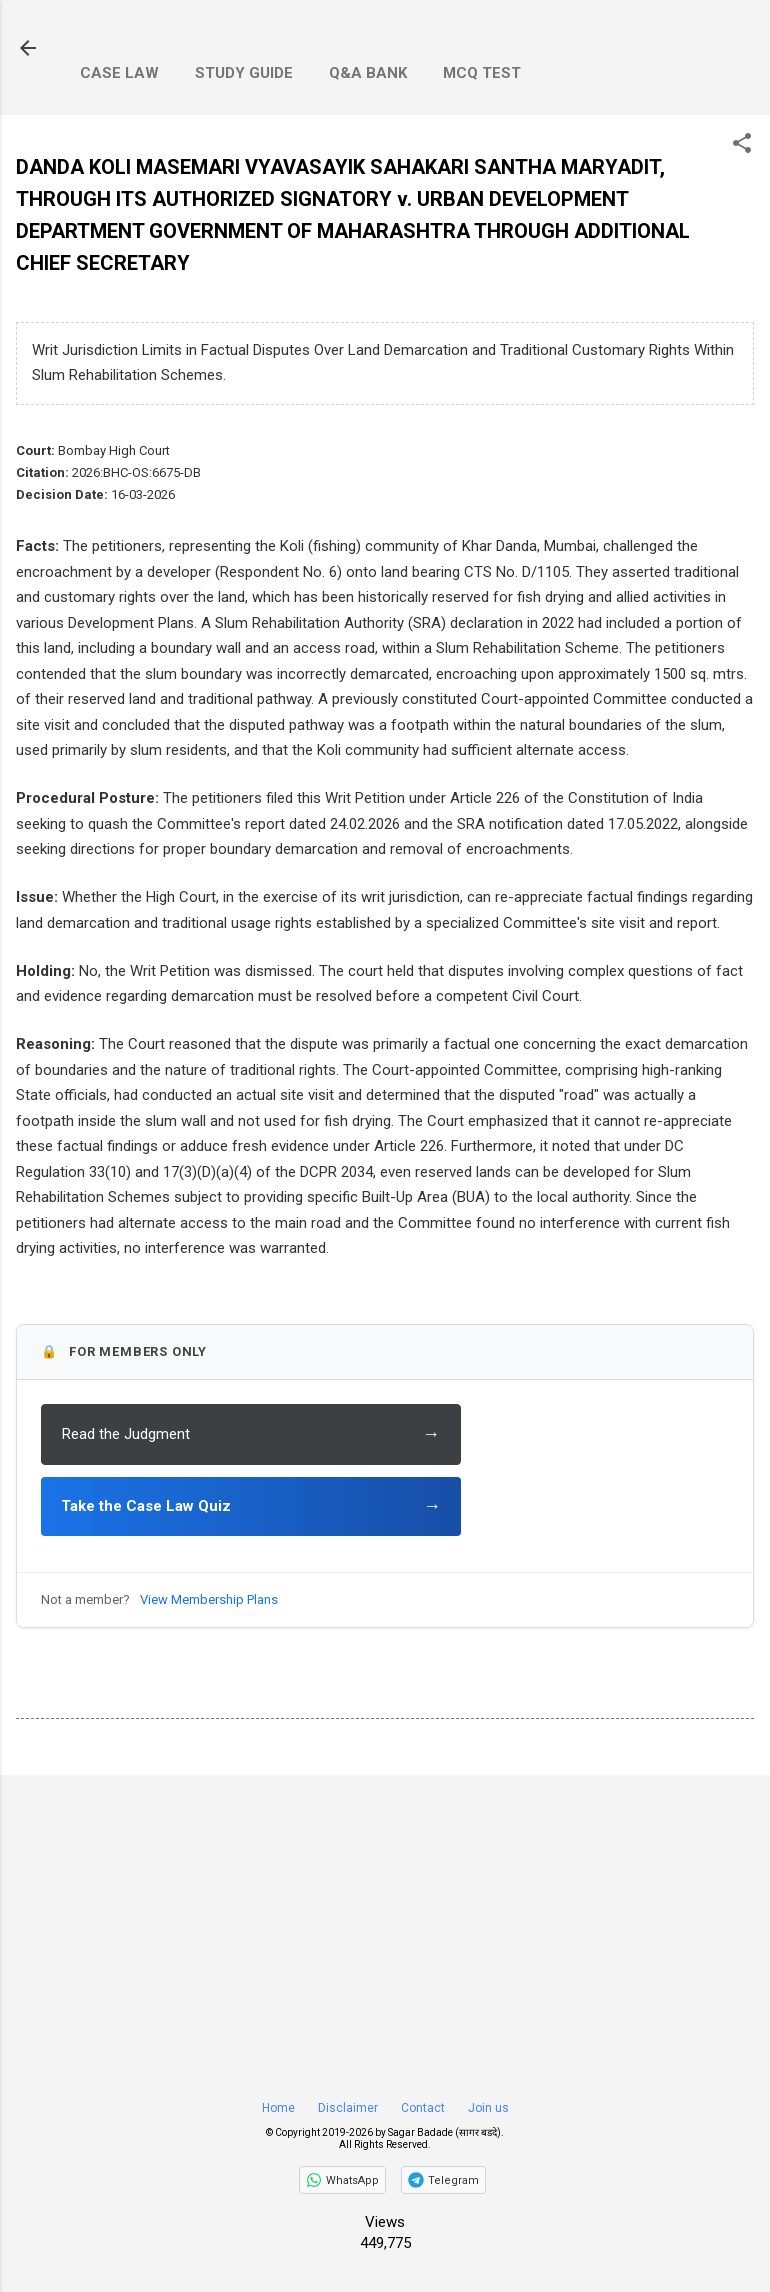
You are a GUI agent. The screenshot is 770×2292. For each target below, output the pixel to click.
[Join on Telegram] (443, 2180)
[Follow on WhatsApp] (342, 2180)
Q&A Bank (368, 73)
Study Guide (244, 73)
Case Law (119, 73)
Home (278, 2108)
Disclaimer (348, 2108)
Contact (423, 2108)
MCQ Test (482, 73)
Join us (488, 2108)
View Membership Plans (209, 1599)
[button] (742, 145)
